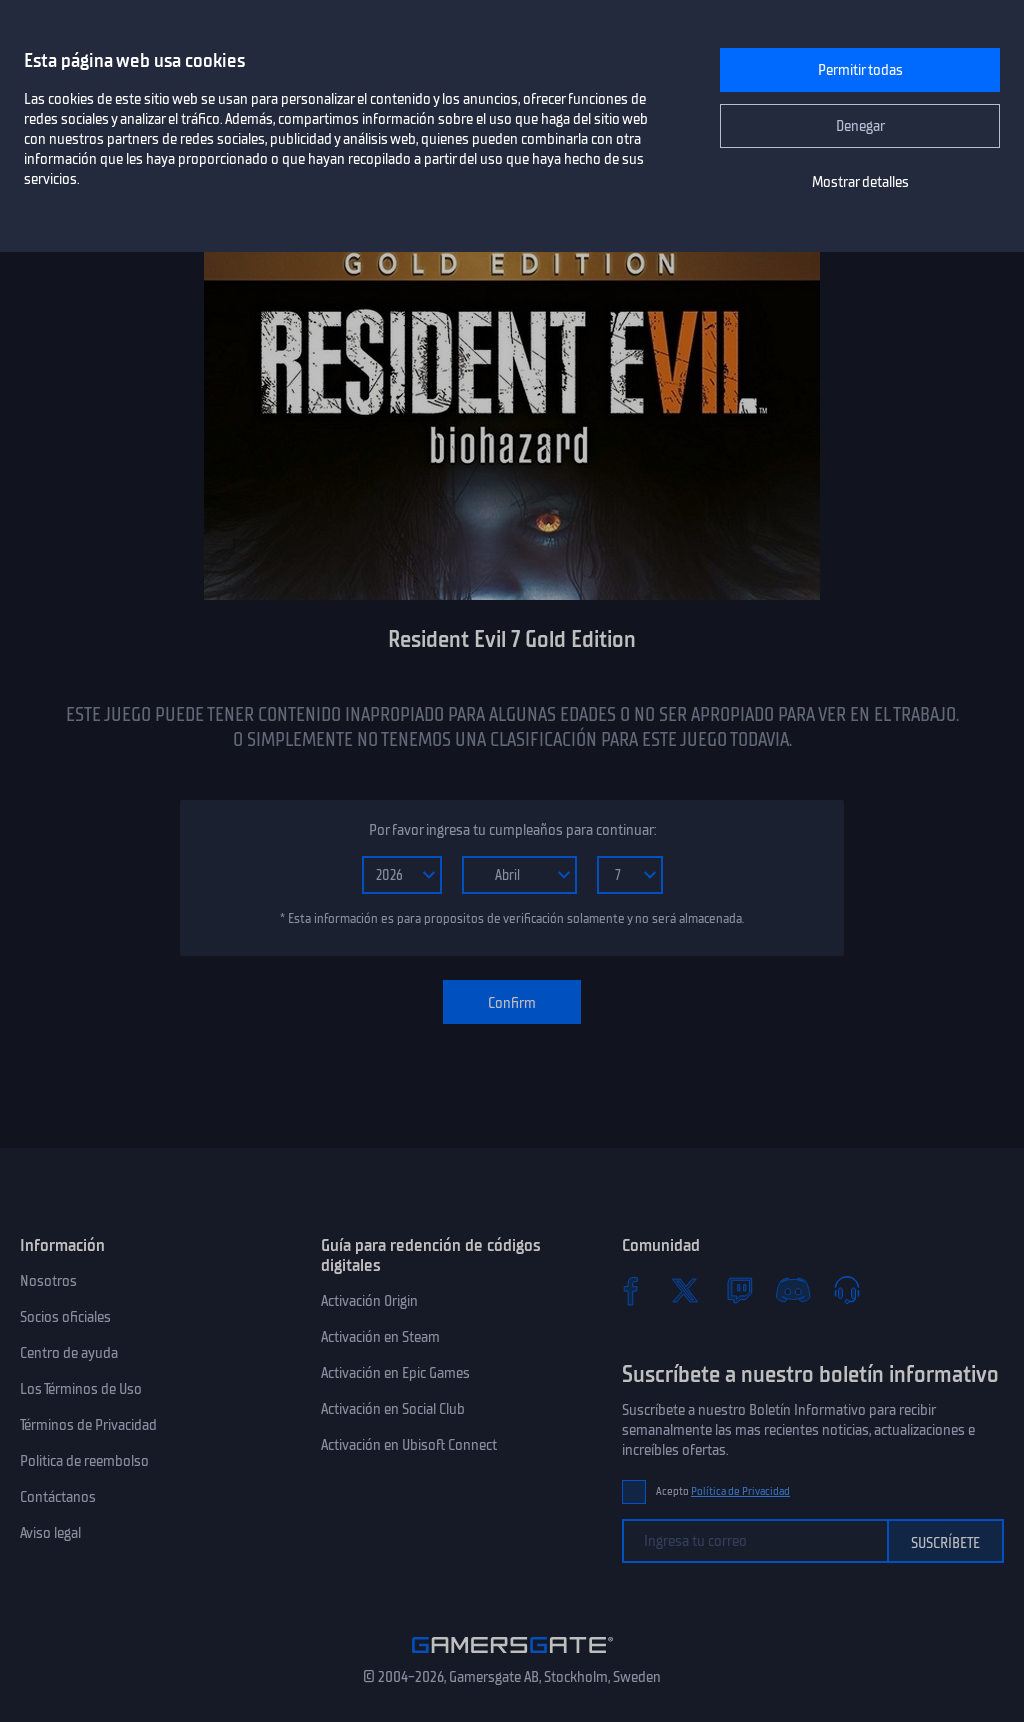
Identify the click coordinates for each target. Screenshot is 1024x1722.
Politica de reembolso (84, 1461)
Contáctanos (58, 1497)
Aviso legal (50, 1533)
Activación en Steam (380, 1337)
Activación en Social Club (393, 1409)
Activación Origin (369, 1301)
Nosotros (48, 1281)
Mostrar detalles (860, 182)
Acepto (723, 1491)
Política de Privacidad (740, 1491)
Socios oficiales (65, 1317)
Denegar (860, 126)
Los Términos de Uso (81, 1389)
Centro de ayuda (69, 1353)
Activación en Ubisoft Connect (409, 1445)
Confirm (512, 1003)
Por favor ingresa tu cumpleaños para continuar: (512, 830)
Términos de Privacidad (88, 1425)
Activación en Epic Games (395, 1373)
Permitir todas (860, 70)
